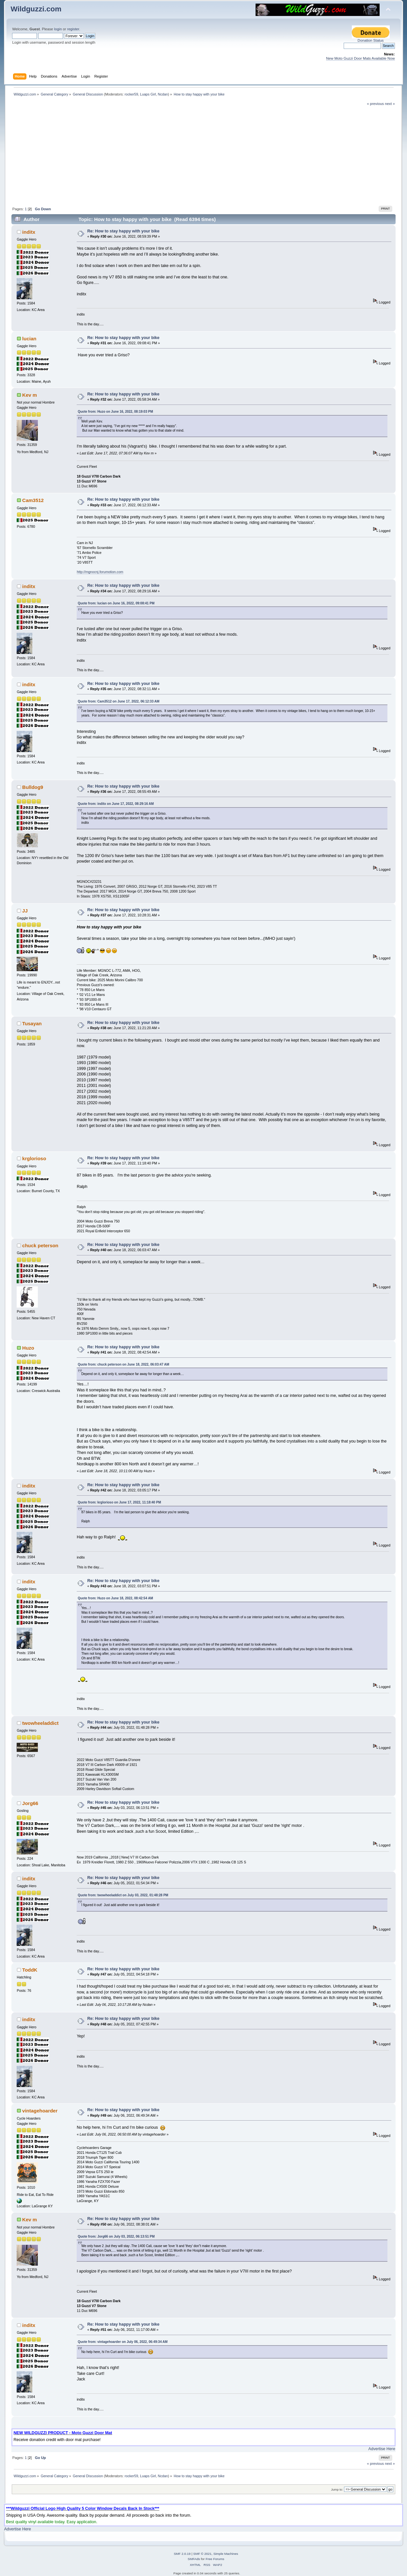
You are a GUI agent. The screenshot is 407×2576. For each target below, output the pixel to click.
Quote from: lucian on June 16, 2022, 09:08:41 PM (116, 603)
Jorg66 (30, 1803)
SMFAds (194, 2559)
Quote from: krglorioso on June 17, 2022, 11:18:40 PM (119, 1502)
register (73, 29)
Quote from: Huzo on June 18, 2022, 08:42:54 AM (115, 1598)
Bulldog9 (32, 787)
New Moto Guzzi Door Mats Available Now (360, 58)
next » (390, 104)
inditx (28, 232)
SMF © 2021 (202, 2553)
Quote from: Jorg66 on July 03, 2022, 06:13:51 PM (116, 2236)
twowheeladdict (40, 1723)
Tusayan (32, 1023)
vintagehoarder (39, 2110)
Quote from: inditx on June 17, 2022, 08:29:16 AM (116, 804)
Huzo (28, 1348)
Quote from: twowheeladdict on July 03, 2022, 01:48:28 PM (123, 1895)
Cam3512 (33, 500)
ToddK (29, 1970)
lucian (29, 338)
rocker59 (131, 94)
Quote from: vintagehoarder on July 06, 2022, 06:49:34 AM (122, 2342)
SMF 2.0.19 (182, 2553)
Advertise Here (381, 2449)
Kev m (29, 395)
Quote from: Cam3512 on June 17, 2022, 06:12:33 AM (118, 701)
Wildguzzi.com (35, 9)
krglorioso (34, 1158)
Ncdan (163, 94)
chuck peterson (40, 1245)
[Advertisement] (203, 155)
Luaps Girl (148, 94)
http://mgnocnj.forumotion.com (100, 572)
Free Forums (215, 2559)
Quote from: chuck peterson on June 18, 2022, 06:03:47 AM (123, 1364)
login (58, 29)
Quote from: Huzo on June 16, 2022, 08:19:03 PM (115, 411)
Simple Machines (225, 2553)
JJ (25, 910)
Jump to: (337, 2489)
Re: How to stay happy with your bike (123, 231)
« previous (375, 104)
